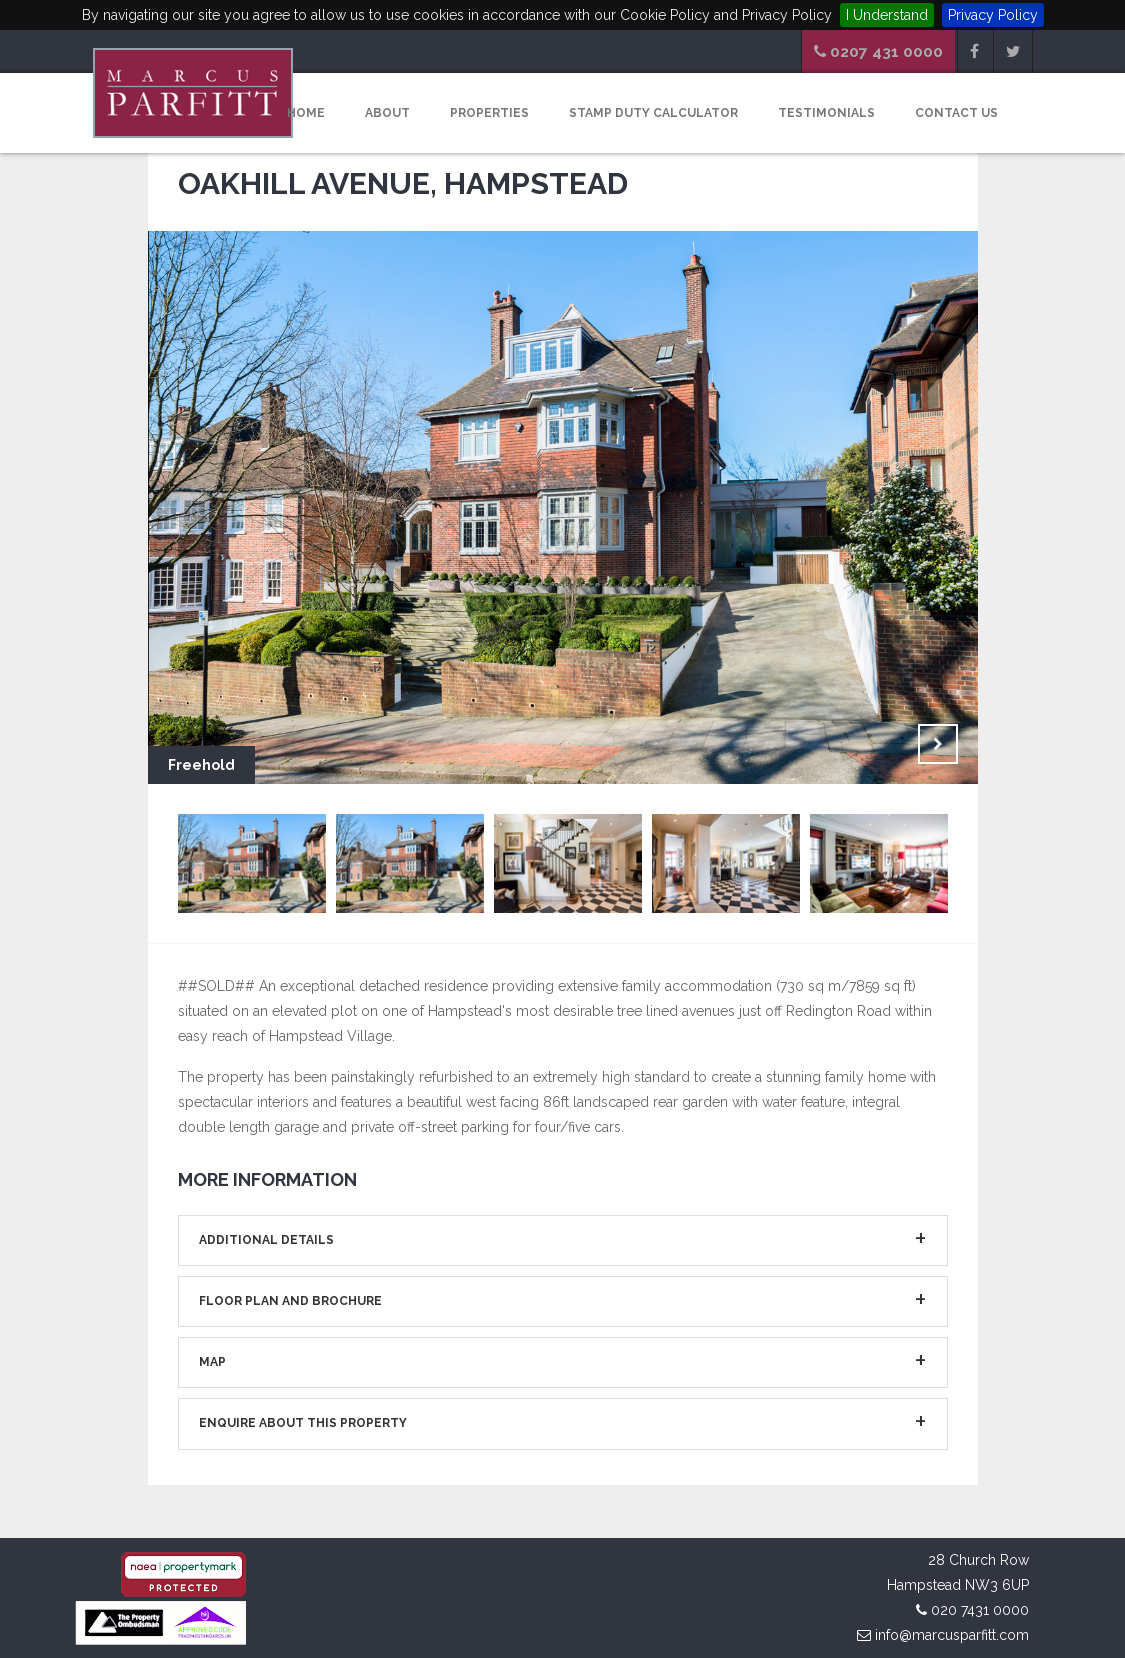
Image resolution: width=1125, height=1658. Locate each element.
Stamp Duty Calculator (653, 113)
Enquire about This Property (303, 1423)
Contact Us (956, 113)
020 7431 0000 (980, 1610)
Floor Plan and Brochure (290, 1301)
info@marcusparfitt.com (952, 1635)
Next (938, 744)
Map (212, 1362)
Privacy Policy (993, 15)
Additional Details (266, 1240)
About (387, 113)
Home (306, 113)
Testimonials (826, 113)
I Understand (887, 15)
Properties (489, 113)
